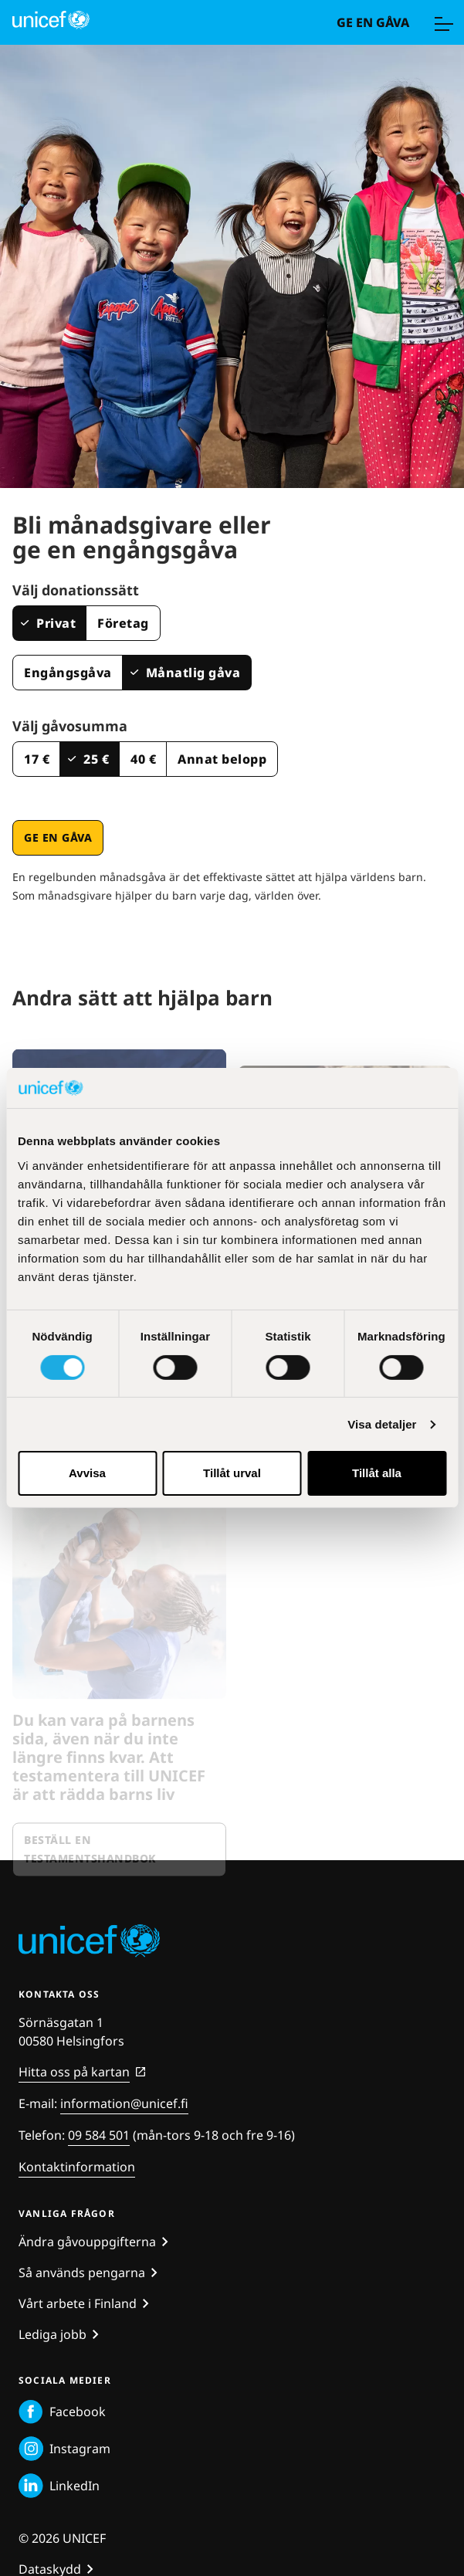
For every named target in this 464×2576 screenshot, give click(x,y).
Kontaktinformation (77, 2166)
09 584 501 (99, 2135)
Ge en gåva (373, 22)
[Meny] (443, 22)
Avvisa (87, 1473)
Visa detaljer (381, 1424)
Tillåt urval (232, 1473)
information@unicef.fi (124, 2103)
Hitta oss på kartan (74, 2071)
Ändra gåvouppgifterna (87, 2241)
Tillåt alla (376, 1473)
